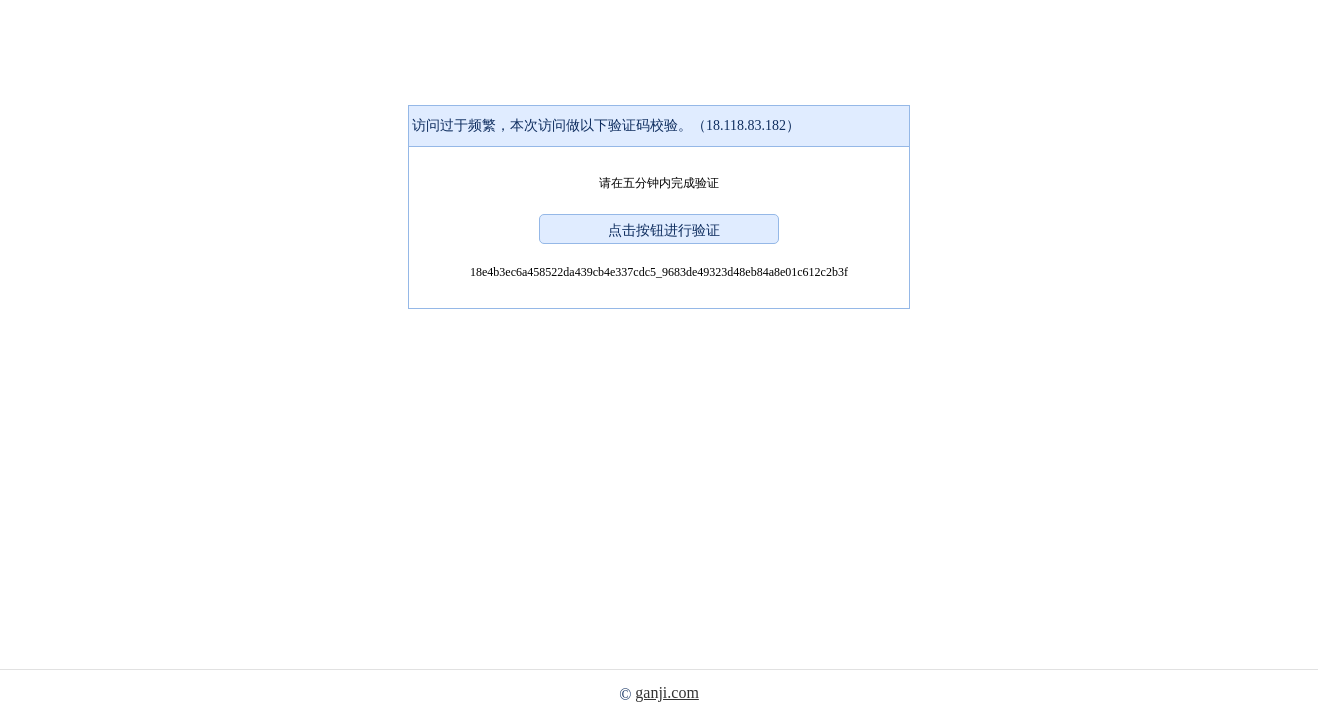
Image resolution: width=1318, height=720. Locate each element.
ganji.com (667, 692)
